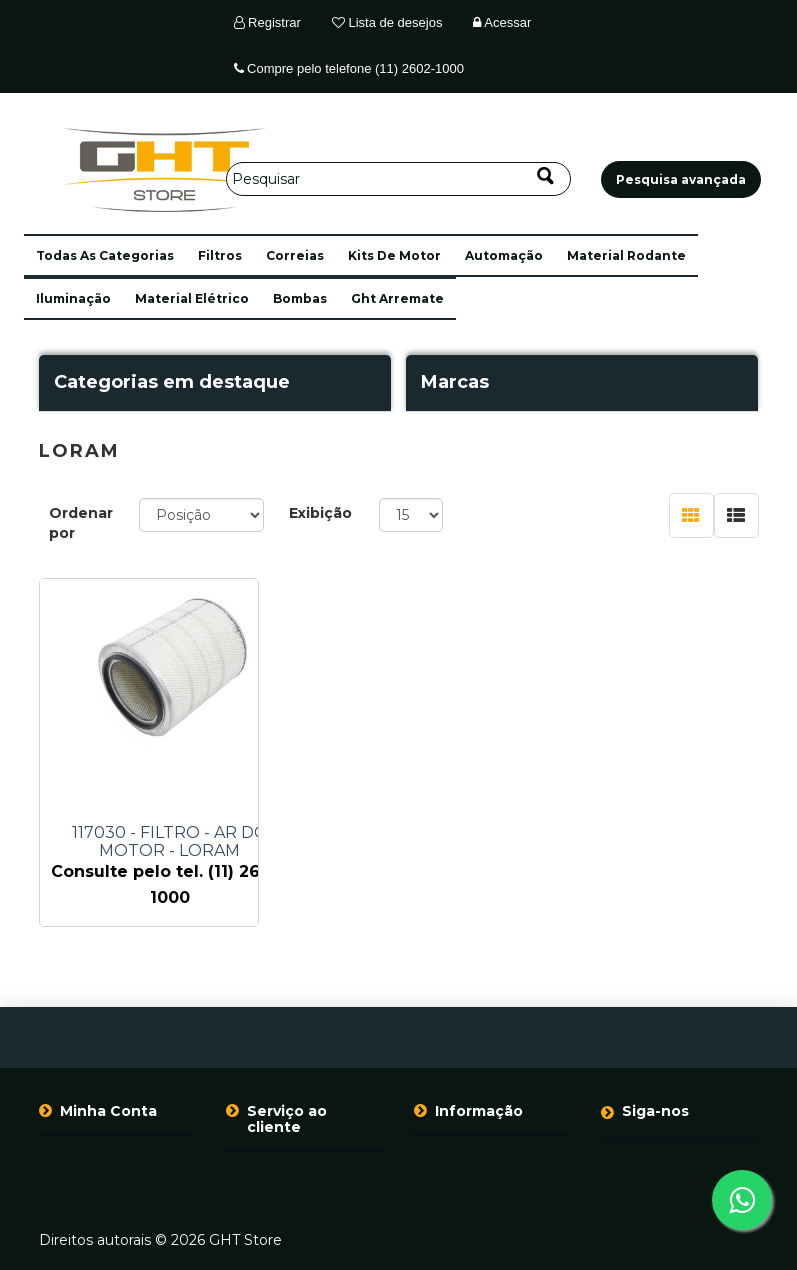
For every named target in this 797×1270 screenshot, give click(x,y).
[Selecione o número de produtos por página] (411, 515)
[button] (105, 255)
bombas (300, 298)
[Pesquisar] (398, 179)
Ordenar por (81, 523)
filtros (220, 255)
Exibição (320, 513)
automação (504, 255)
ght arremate (397, 298)
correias (295, 255)
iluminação (73, 298)
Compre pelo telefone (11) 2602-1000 (349, 68)
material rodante (626, 255)
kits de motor (394, 255)
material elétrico (192, 298)
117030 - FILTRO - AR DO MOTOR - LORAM (170, 842)
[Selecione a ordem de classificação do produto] (201, 515)
